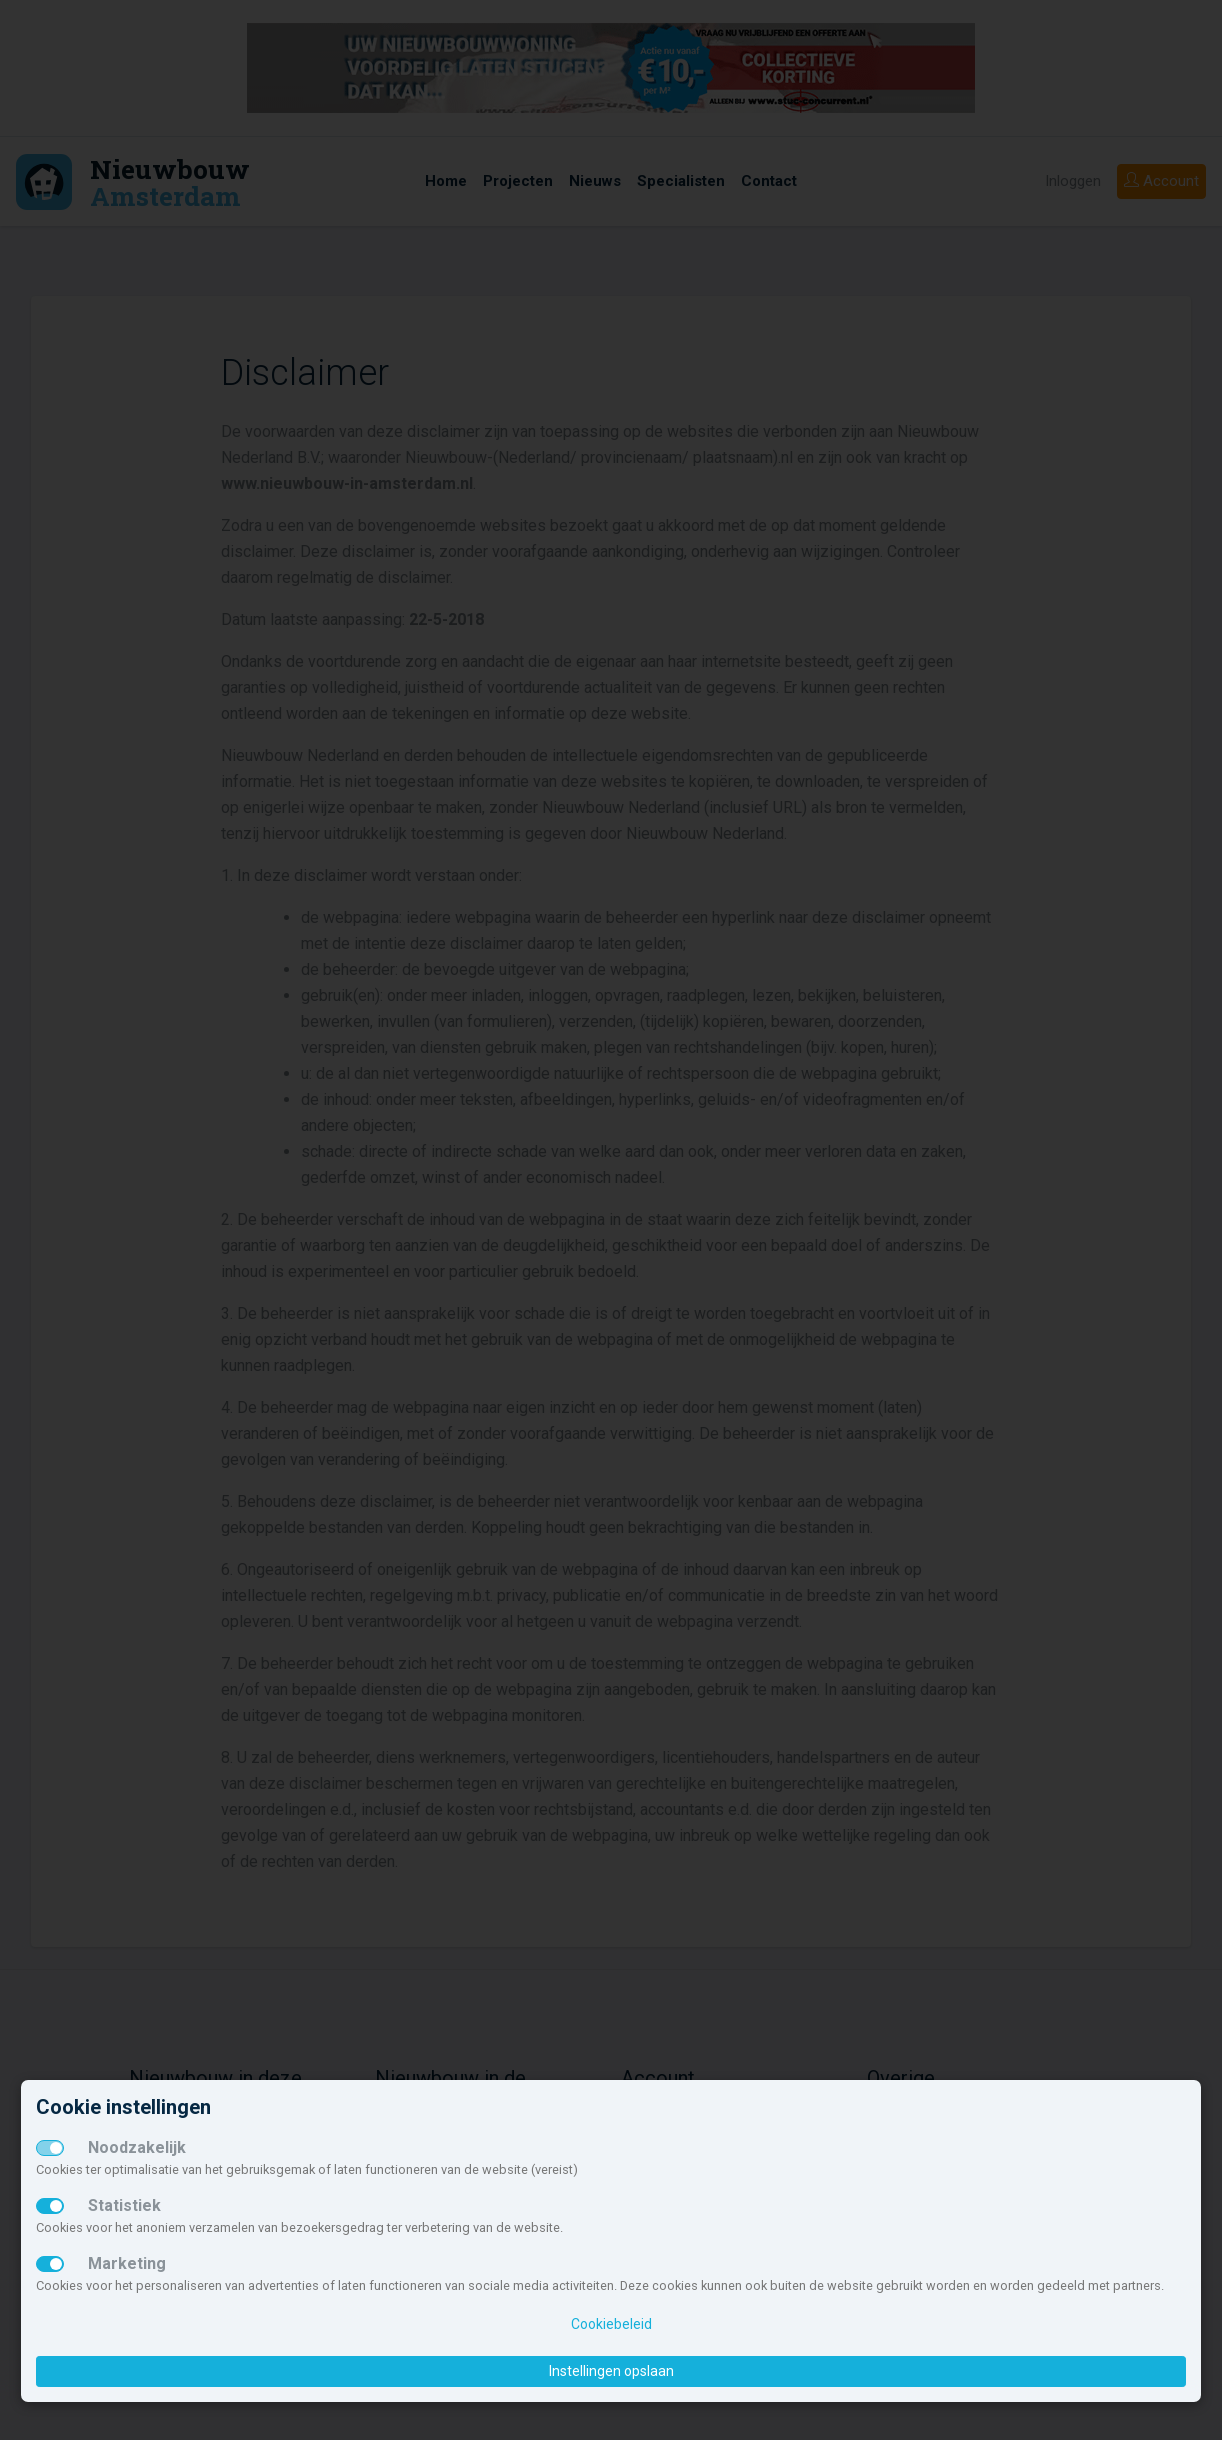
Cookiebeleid (611, 2324)
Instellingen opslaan (611, 2371)
